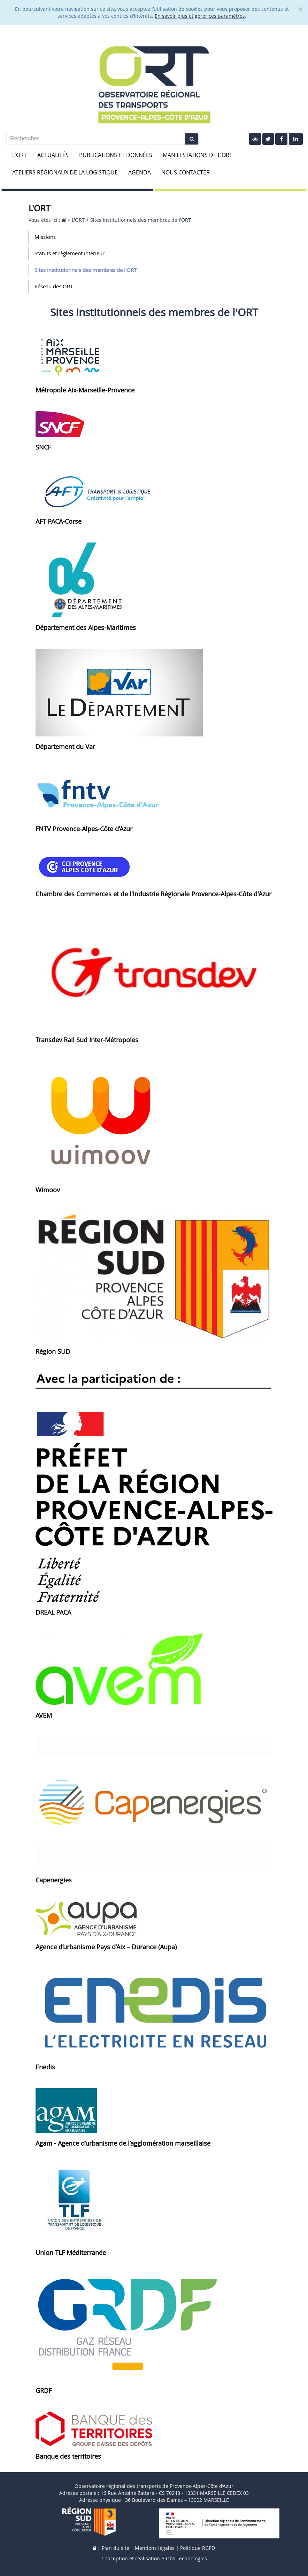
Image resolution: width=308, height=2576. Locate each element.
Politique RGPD (197, 2548)
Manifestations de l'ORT (197, 155)
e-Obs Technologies (184, 2558)
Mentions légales (155, 2548)
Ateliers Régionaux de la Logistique (65, 172)
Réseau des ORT (54, 286)
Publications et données (115, 155)
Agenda (139, 172)
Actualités (53, 155)
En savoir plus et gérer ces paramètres (200, 16)
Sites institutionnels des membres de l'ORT (85, 269)
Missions (45, 236)
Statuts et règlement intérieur (70, 253)
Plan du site (115, 2548)
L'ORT (19, 155)
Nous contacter (185, 172)
